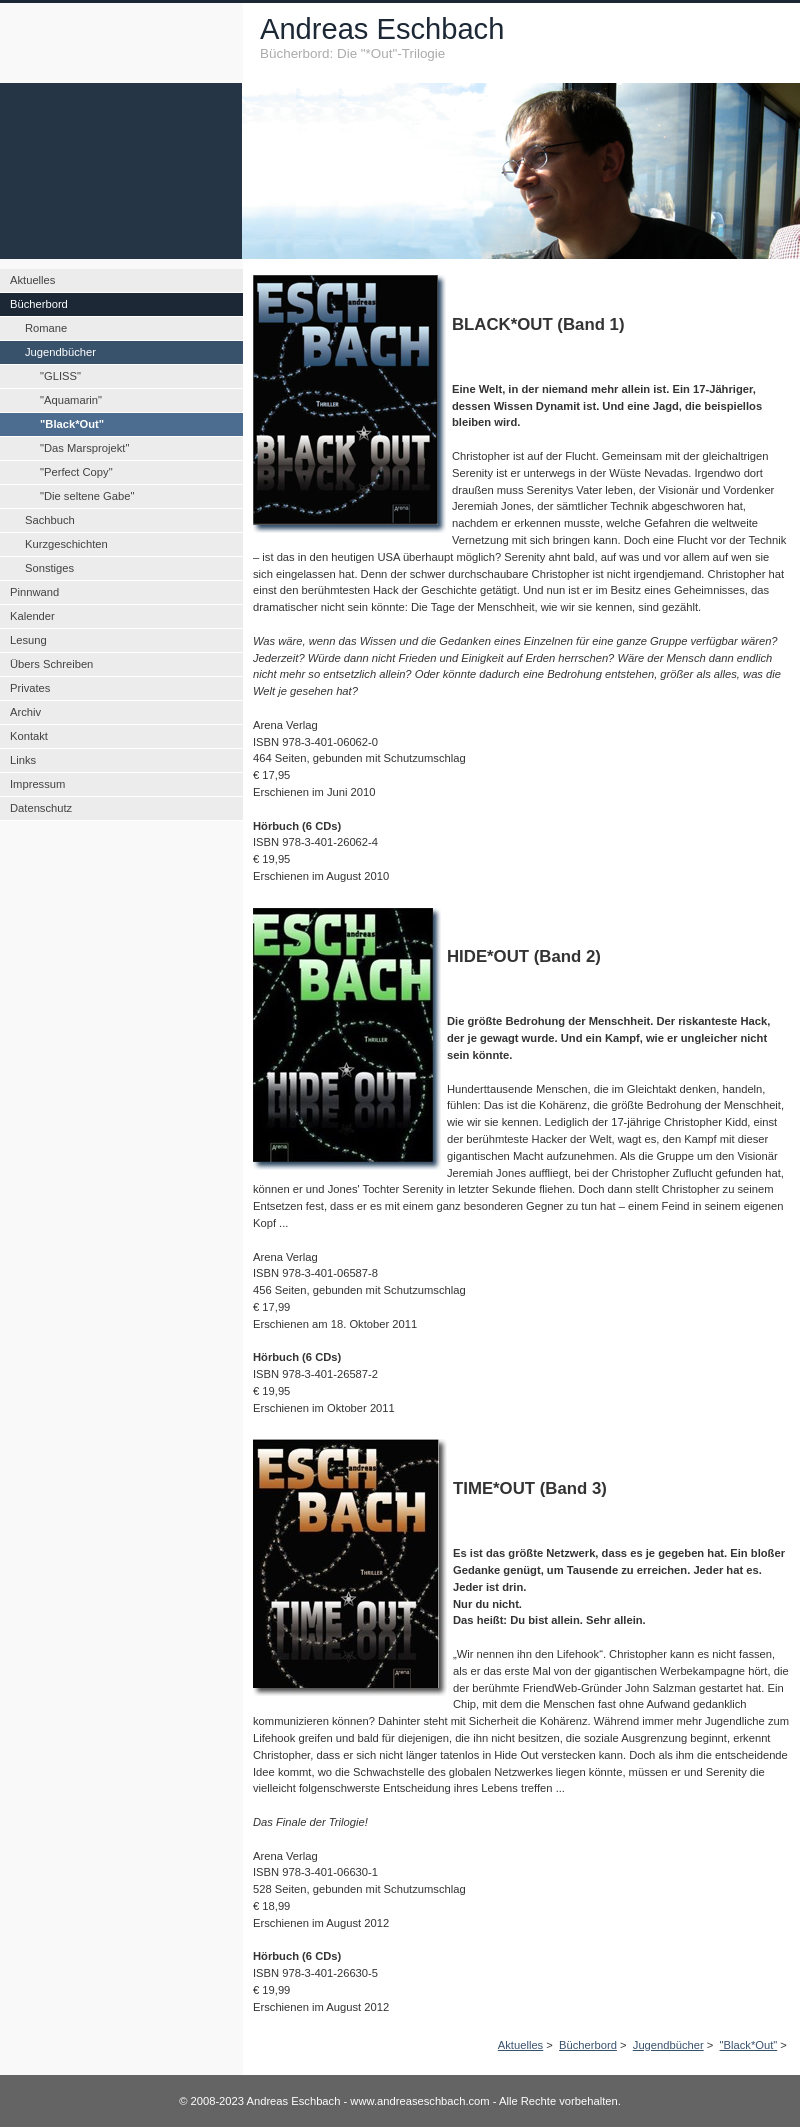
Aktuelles (520, 2045)
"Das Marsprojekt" (84, 448)
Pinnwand (34, 592)
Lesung (28, 640)
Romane (46, 328)
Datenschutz (41, 808)
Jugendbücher (668, 2045)
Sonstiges (49, 568)
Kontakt (29, 736)
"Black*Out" (749, 2045)
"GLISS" (60, 376)
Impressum (37, 784)
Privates (30, 688)
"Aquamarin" (71, 400)
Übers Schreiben (51, 664)
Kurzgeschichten (66, 544)
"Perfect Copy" (76, 472)
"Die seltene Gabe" (87, 496)
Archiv (25, 712)
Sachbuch (50, 520)
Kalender (32, 616)
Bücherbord (588, 2045)
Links (23, 760)
